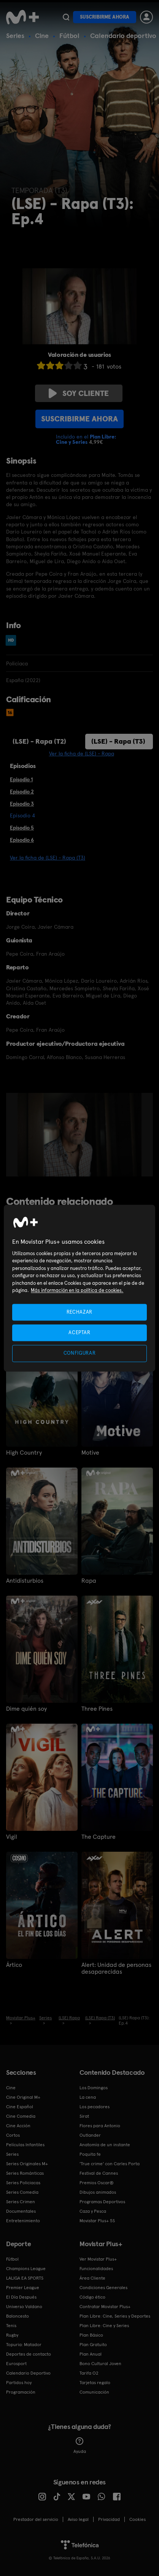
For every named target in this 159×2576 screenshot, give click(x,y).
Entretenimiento (23, 2220)
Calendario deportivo (123, 36)
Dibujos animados (98, 2192)
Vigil (11, 1836)
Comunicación (94, 2392)
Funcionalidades (96, 2268)
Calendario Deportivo (28, 2373)
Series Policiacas (23, 2182)
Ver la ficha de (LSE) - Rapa (81, 753)
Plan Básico (91, 2335)
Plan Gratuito (93, 2344)
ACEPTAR (79, 1333)
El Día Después (21, 2297)
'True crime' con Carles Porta (110, 2163)
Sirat (84, 2116)
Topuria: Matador (23, 2344)
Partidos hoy (19, 2382)
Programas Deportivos (102, 2201)
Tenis (11, 2325)
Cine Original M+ (23, 2097)
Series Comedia (22, 2192)
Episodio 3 (22, 804)
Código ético (92, 2297)
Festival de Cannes (99, 2173)
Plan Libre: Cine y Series (104, 2325)
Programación (20, 2392)
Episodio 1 (21, 779)
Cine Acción (18, 2125)
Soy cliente (79, 393)
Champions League (26, 2268)
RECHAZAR (79, 1312)
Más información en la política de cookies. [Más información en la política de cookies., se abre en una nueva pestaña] (77, 1291)
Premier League (22, 2287)
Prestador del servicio (35, 2519)
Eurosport (16, 2363)
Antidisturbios (24, 1580)
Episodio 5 (22, 828)
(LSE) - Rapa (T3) (118, 741)
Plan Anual (91, 2354)
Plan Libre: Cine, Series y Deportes (115, 2316)
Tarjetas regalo (95, 2382)
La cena (88, 2097)
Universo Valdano (24, 2306)
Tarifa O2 (89, 2373)
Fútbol (69, 36)
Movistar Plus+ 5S (97, 2220)
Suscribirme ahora (104, 17)
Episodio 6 (22, 840)
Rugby (12, 2335)
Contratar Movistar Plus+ (105, 2306)
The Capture (98, 1836)
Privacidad (109, 2519)
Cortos (13, 2135)
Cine (42, 36)
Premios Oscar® (97, 2182)
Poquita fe (90, 2154)
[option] (81, 1134)
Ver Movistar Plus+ (98, 2259)
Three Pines (97, 1708)
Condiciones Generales (103, 2287)
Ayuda (79, 2445)
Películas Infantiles (25, 2144)
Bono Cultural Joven (100, 2363)
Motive (90, 1452)
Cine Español (19, 2106)
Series (15, 36)
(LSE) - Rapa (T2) (39, 741)
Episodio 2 (22, 791)
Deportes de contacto (28, 2354)
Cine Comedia (20, 2116)
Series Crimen (20, 2201)
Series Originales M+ (27, 2163)
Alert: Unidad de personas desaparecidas (116, 1968)
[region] (79, 1288)
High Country (24, 1452)
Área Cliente (92, 2278)
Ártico (14, 1965)
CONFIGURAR (80, 1353)
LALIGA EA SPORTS (24, 2278)
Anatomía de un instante (105, 2144)
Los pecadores (95, 2106)
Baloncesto (17, 2316)
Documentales (21, 2211)
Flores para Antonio (100, 2125)
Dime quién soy (26, 1708)
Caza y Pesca (93, 2211)
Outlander (90, 2135)
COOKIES (137, 2519)
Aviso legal (78, 2519)
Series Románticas (25, 2173)
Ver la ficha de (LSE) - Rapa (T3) (47, 858)
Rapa (88, 1580)
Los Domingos (94, 2087)
